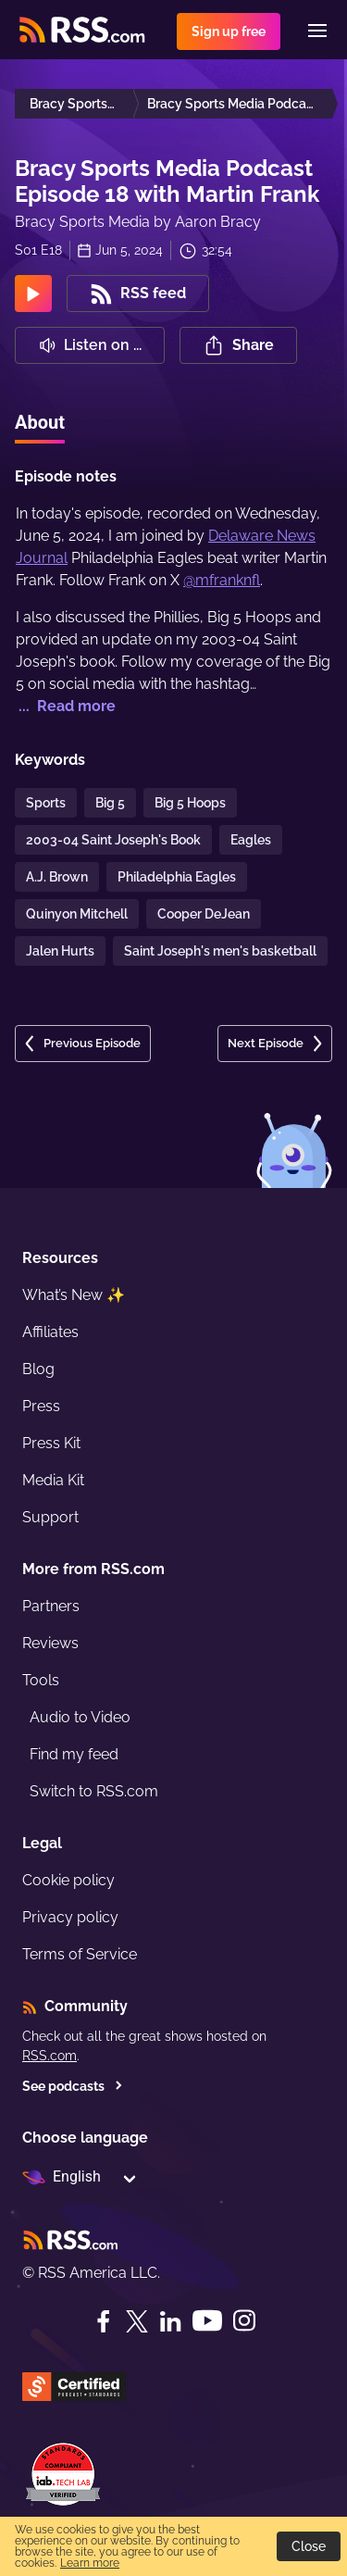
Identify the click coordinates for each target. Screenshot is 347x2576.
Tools (40, 1680)
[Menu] (317, 30)
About (40, 422)
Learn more (89, 2563)
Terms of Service (79, 1954)
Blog (38, 1369)
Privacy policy (70, 1917)
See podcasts (72, 2086)
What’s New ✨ (73, 1295)
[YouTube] (207, 2321)
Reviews (50, 1643)
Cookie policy (68, 1880)
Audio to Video (80, 1717)
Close (308, 2546)
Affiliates (50, 1332)
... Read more (65, 706)
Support (50, 1517)
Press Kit (51, 1443)
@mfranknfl (221, 580)
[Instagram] (244, 2321)
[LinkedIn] (170, 2321)
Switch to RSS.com (94, 1791)
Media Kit (53, 1480)
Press (41, 1406)
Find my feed (74, 1754)
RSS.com (49, 2055)
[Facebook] (104, 2321)
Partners (51, 1606)
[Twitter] (137, 2321)
